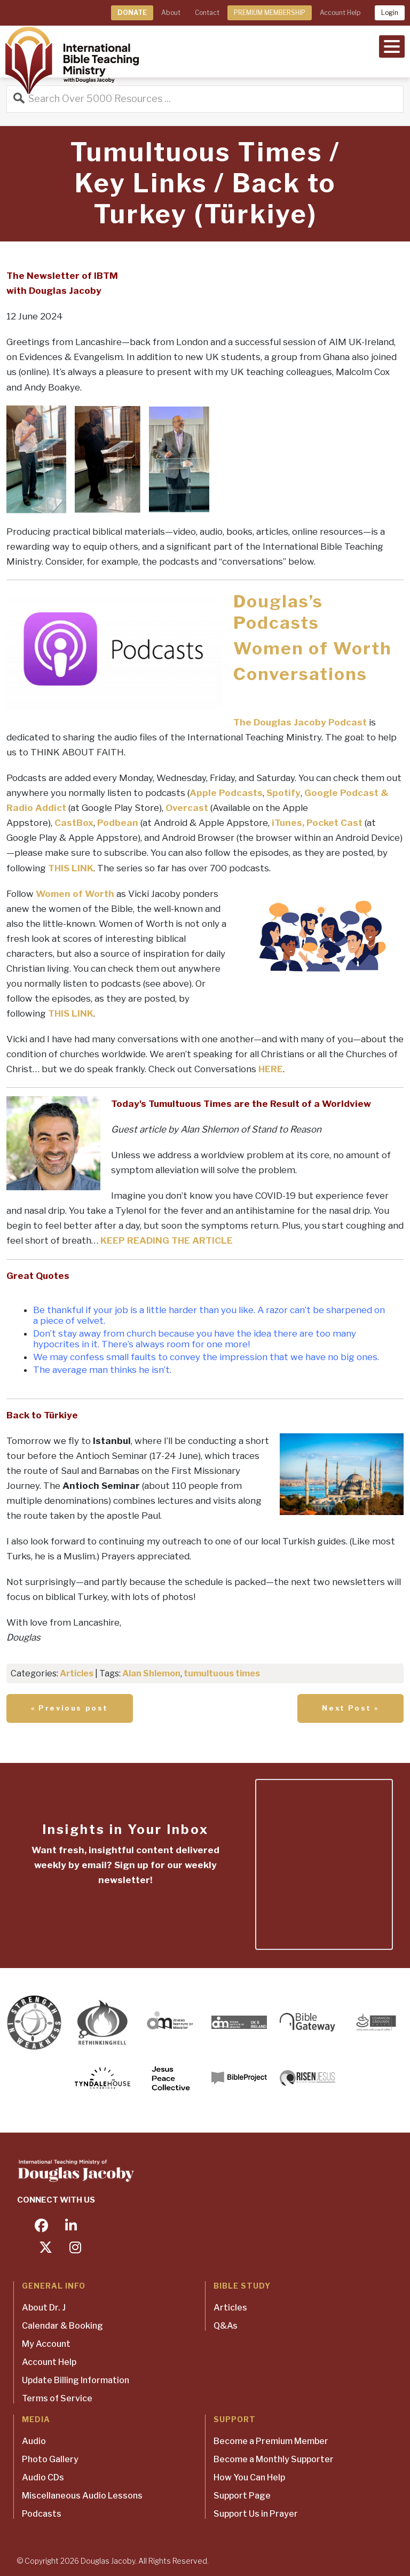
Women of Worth (312, 648)
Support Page (242, 2496)
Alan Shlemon (151, 1673)
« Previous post (69, 1708)
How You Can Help (249, 2477)
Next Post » (350, 1708)
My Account (46, 2344)
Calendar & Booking (62, 2326)
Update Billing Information (75, 2380)
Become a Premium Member (271, 2441)
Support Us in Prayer (256, 2514)
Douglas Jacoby (108, 2560)
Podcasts (41, 2514)
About (170, 13)
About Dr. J (44, 2307)
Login (389, 13)
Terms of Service (57, 2398)
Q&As (226, 2326)
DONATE (132, 13)
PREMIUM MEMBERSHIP (269, 13)
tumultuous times (222, 1673)
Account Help (340, 13)
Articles (76, 1673)
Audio (34, 2441)
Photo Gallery (50, 2459)
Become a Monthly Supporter (274, 2459)
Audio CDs (43, 2477)
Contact (207, 13)
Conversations (300, 673)
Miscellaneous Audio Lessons (82, 2496)
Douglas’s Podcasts (278, 612)
